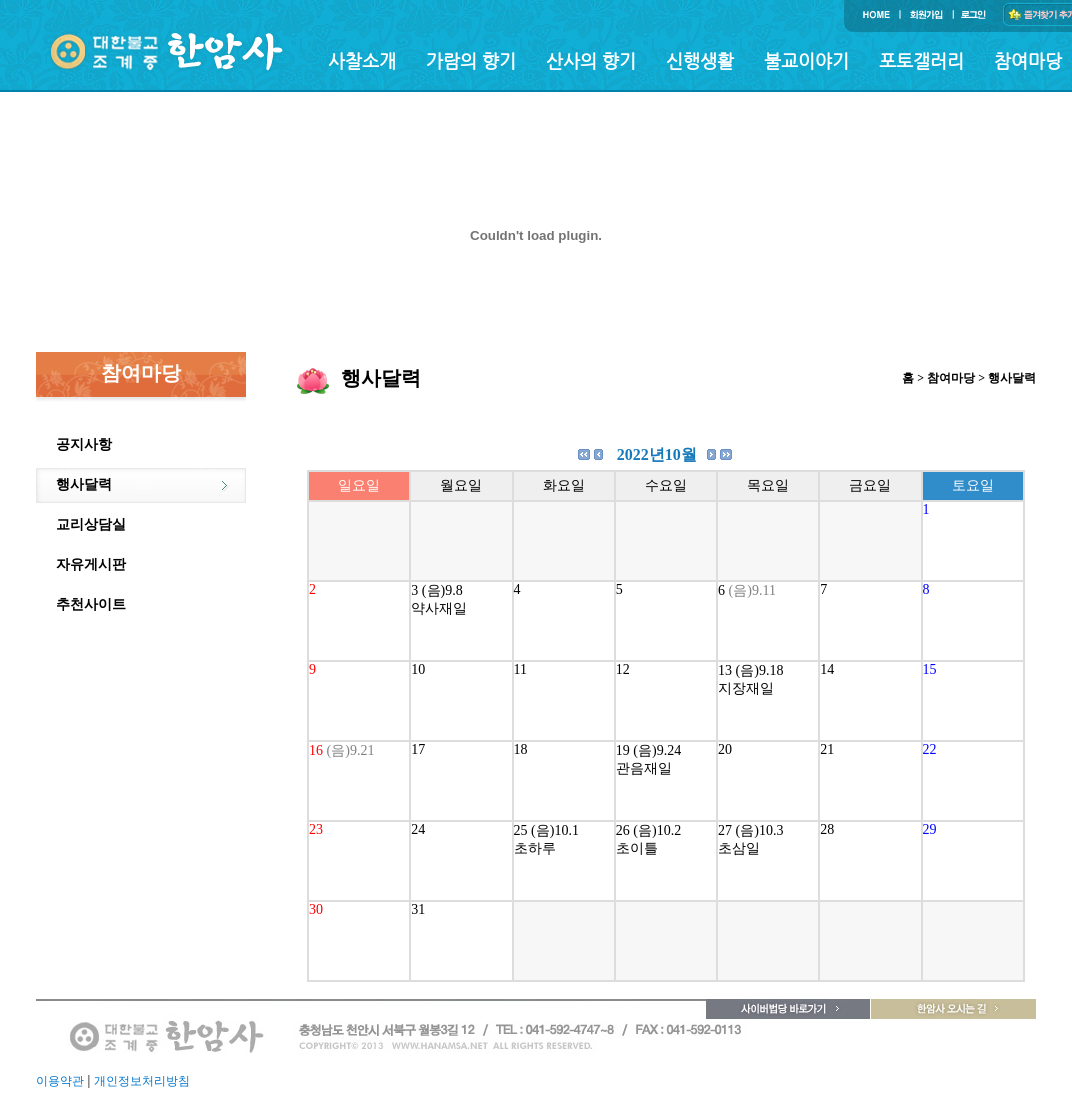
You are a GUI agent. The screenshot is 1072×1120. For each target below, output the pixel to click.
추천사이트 (91, 604)
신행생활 (700, 60)
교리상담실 (91, 524)
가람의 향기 (471, 60)
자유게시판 (91, 564)
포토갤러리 (921, 60)
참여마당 (1028, 60)
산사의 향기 (591, 60)
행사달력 (84, 484)
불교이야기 (806, 60)
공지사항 (84, 444)
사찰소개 (362, 60)
